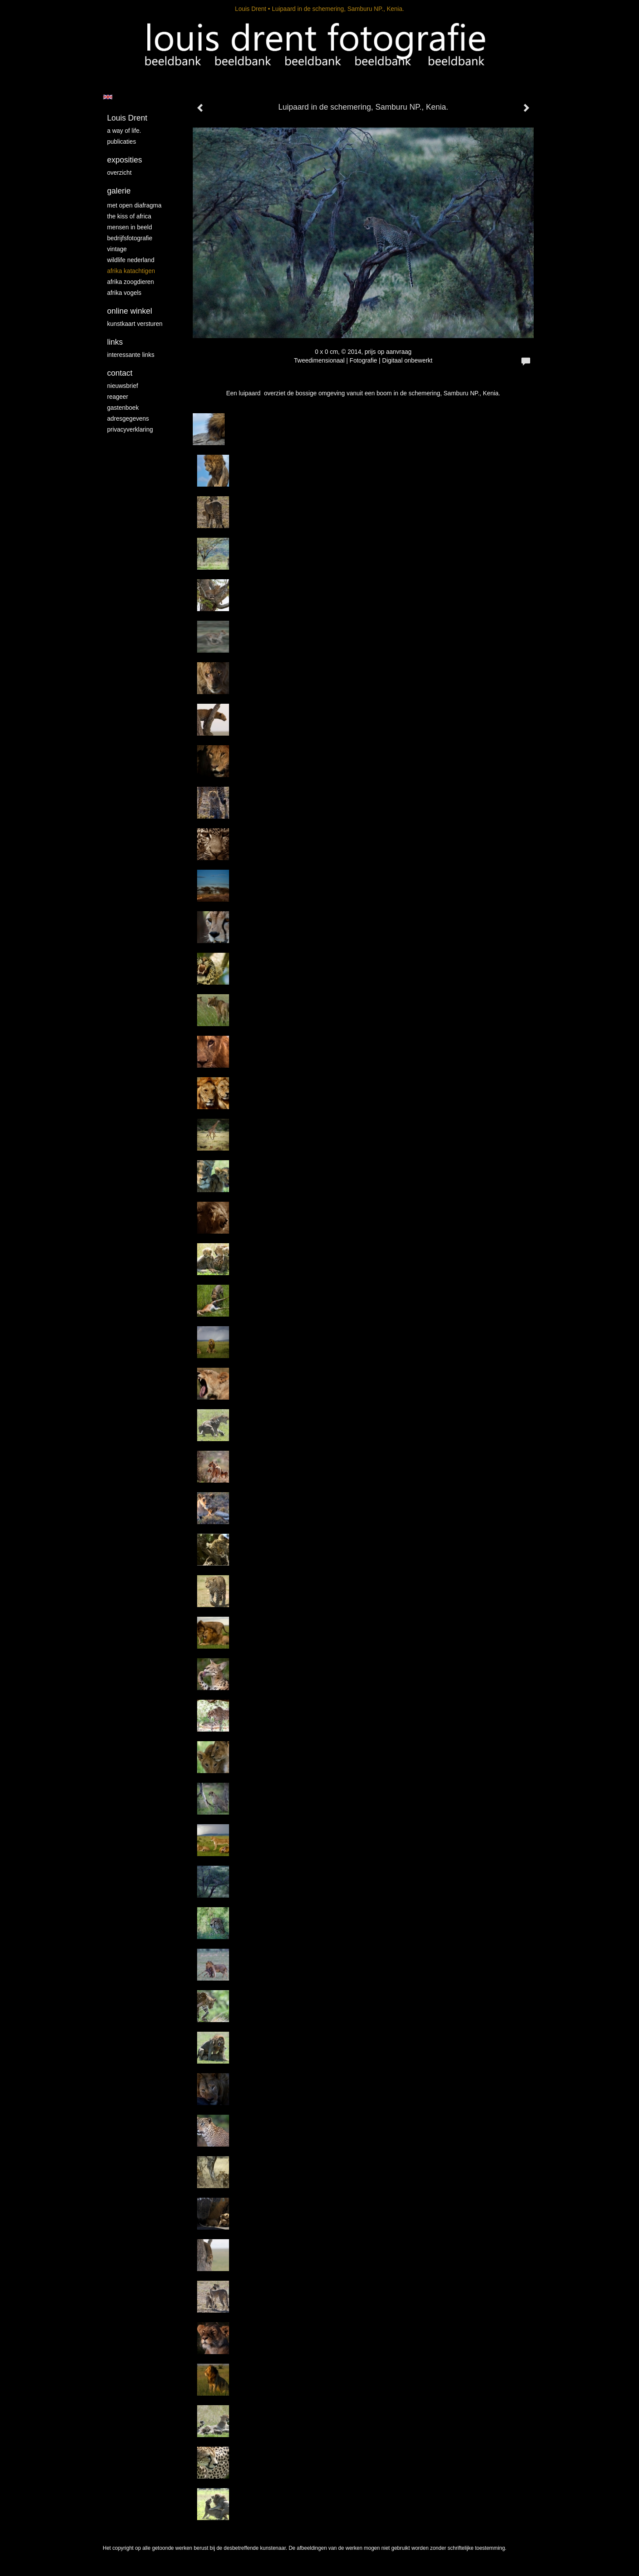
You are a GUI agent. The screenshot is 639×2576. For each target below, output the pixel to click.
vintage (117, 248)
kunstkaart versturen (135, 323)
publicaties (121, 141)
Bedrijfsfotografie (130, 238)
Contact (119, 373)
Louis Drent (251, 8)
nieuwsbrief (122, 385)
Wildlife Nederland (130, 259)
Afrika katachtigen (131, 270)
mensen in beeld (129, 227)
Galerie (119, 191)
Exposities (124, 160)
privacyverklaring (130, 429)
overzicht (119, 172)
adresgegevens (128, 418)
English (108, 97)
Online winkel (129, 311)
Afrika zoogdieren (130, 281)
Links (115, 342)
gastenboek (123, 407)
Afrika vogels (124, 292)
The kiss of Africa (129, 216)
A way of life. (124, 130)
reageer (117, 396)
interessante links (130, 354)
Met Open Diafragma (134, 205)
